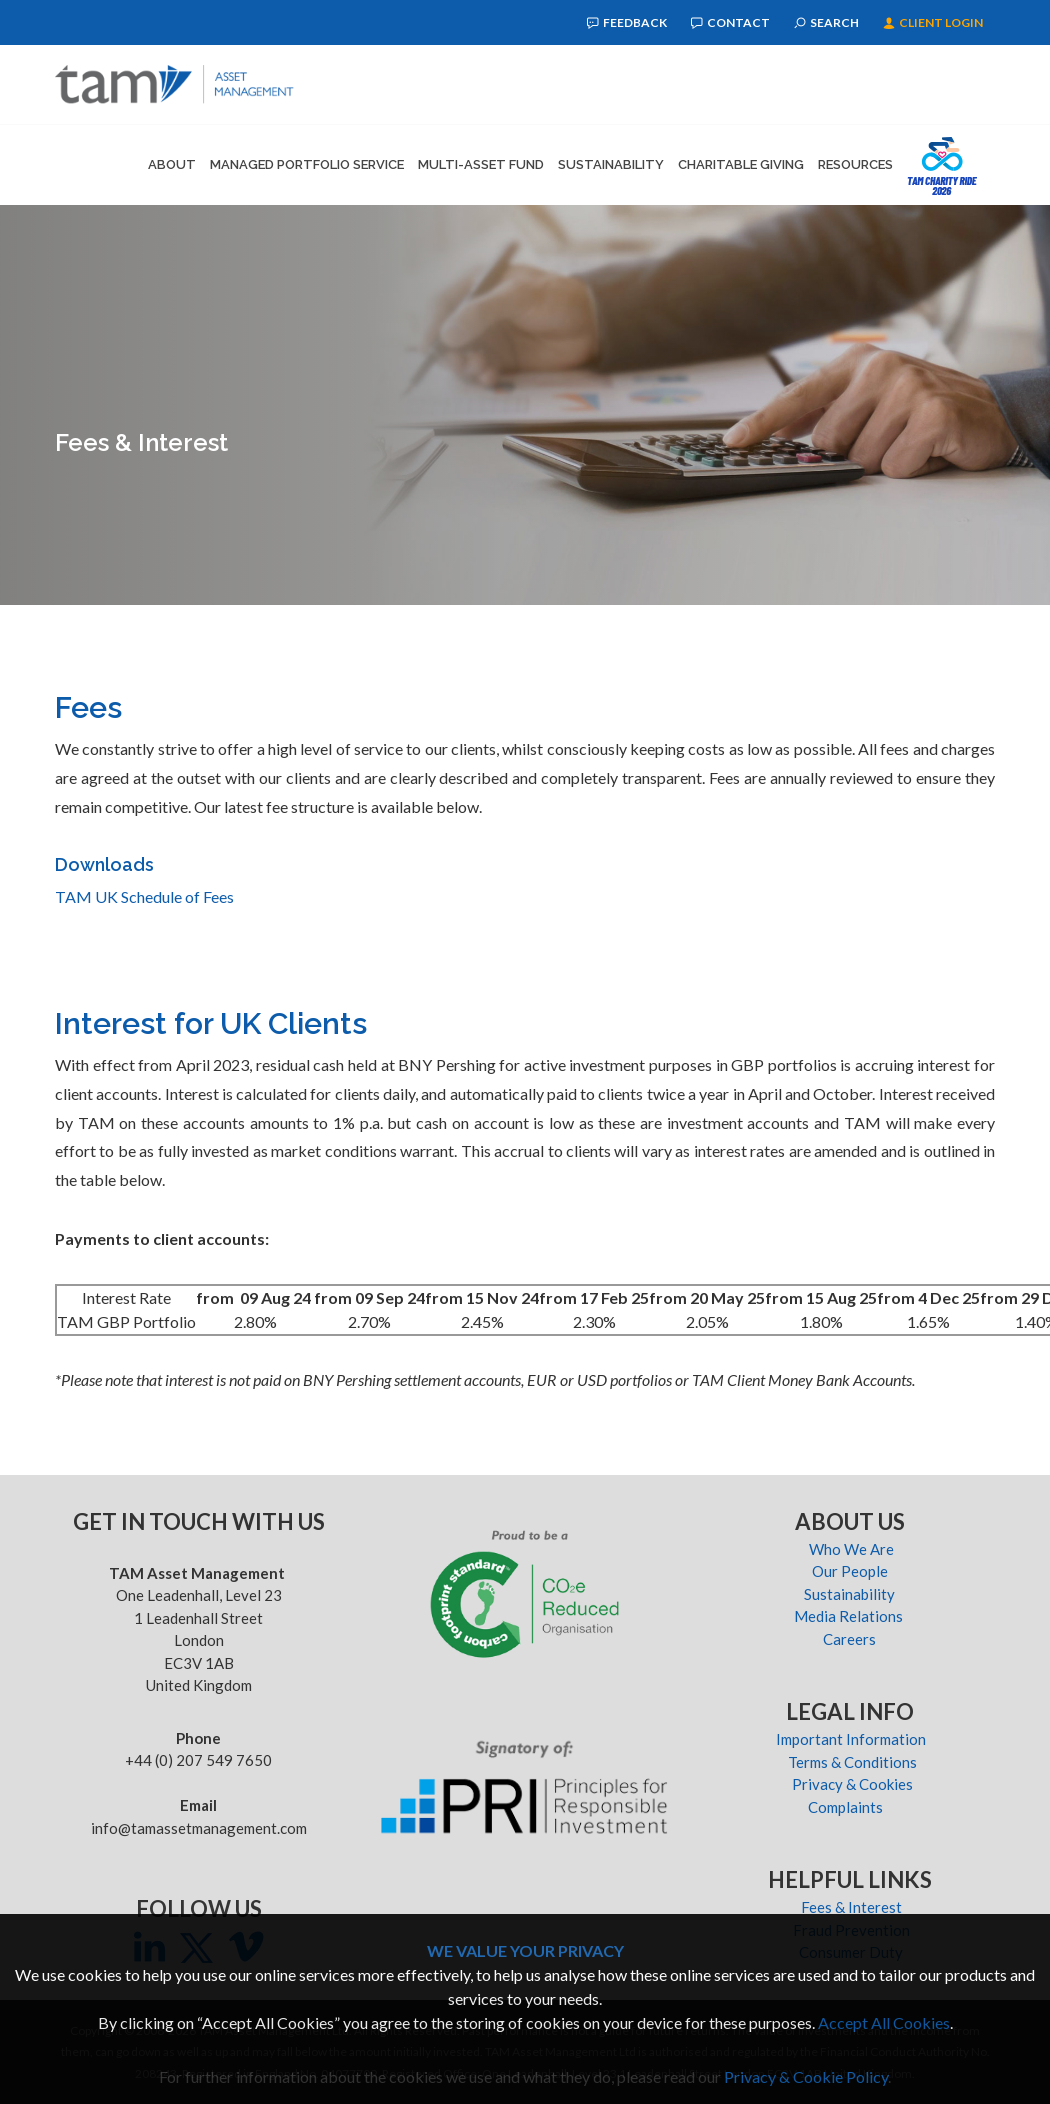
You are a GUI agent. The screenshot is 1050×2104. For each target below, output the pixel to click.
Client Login (933, 22)
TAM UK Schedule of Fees (144, 896)
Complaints (851, 1807)
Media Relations (851, 1616)
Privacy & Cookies (851, 1784)
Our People (851, 1571)
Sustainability (611, 164)
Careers (851, 1639)
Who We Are (851, 1549)
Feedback (627, 22)
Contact (730, 22)
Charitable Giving (741, 164)
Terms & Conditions (851, 1762)
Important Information (851, 1739)
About (172, 164)
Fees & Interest (851, 1907)
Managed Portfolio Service (307, 164)
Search (826, 22)
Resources (855, 164)
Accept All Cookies (884, 2022)
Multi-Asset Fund (481, 164)
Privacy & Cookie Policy (806, 2076)
